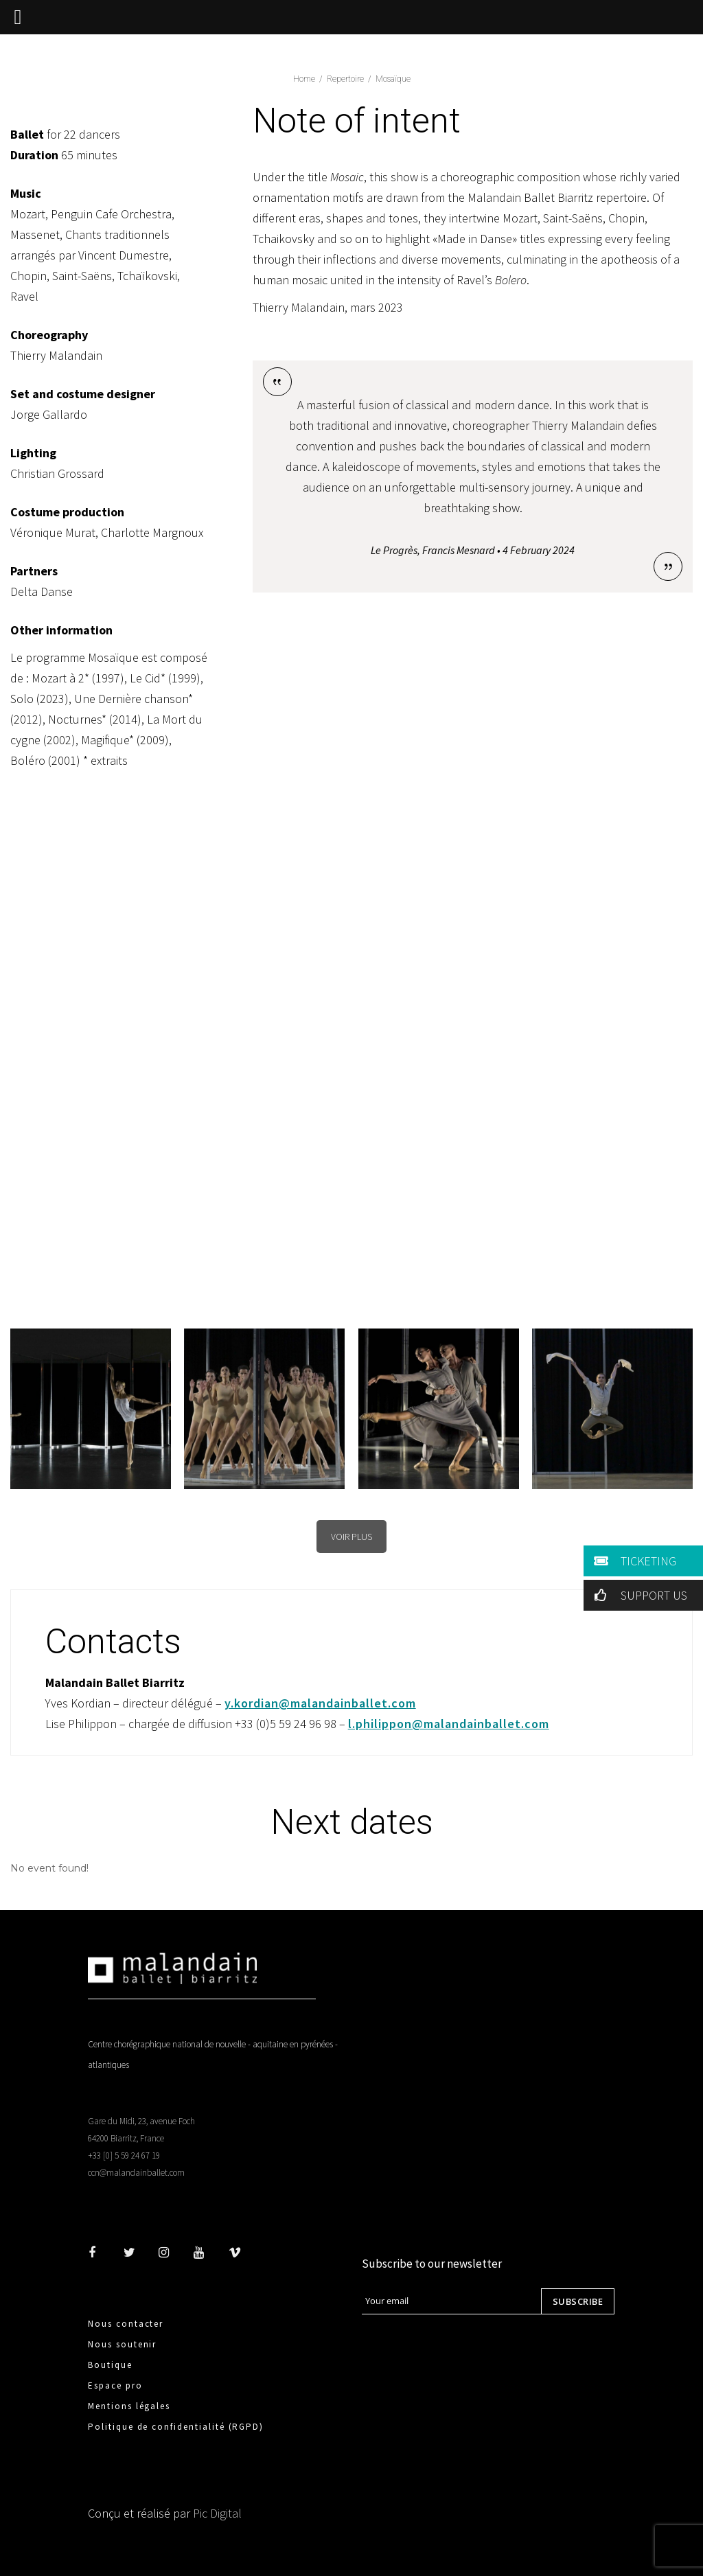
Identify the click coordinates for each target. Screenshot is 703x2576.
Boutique (110, 2365)
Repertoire (345, 79)
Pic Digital (217, 2513)
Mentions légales (129, 2406)
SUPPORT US (638, 1595)
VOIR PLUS (351, 1536)
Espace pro (115, 2385)
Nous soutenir (122, 2344)
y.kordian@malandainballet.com (320, 1703)
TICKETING (633, 1560)
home (304, 79)
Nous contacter (125, 2324)
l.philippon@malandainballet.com (448, 1724)
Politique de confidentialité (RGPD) (176, 2427)
